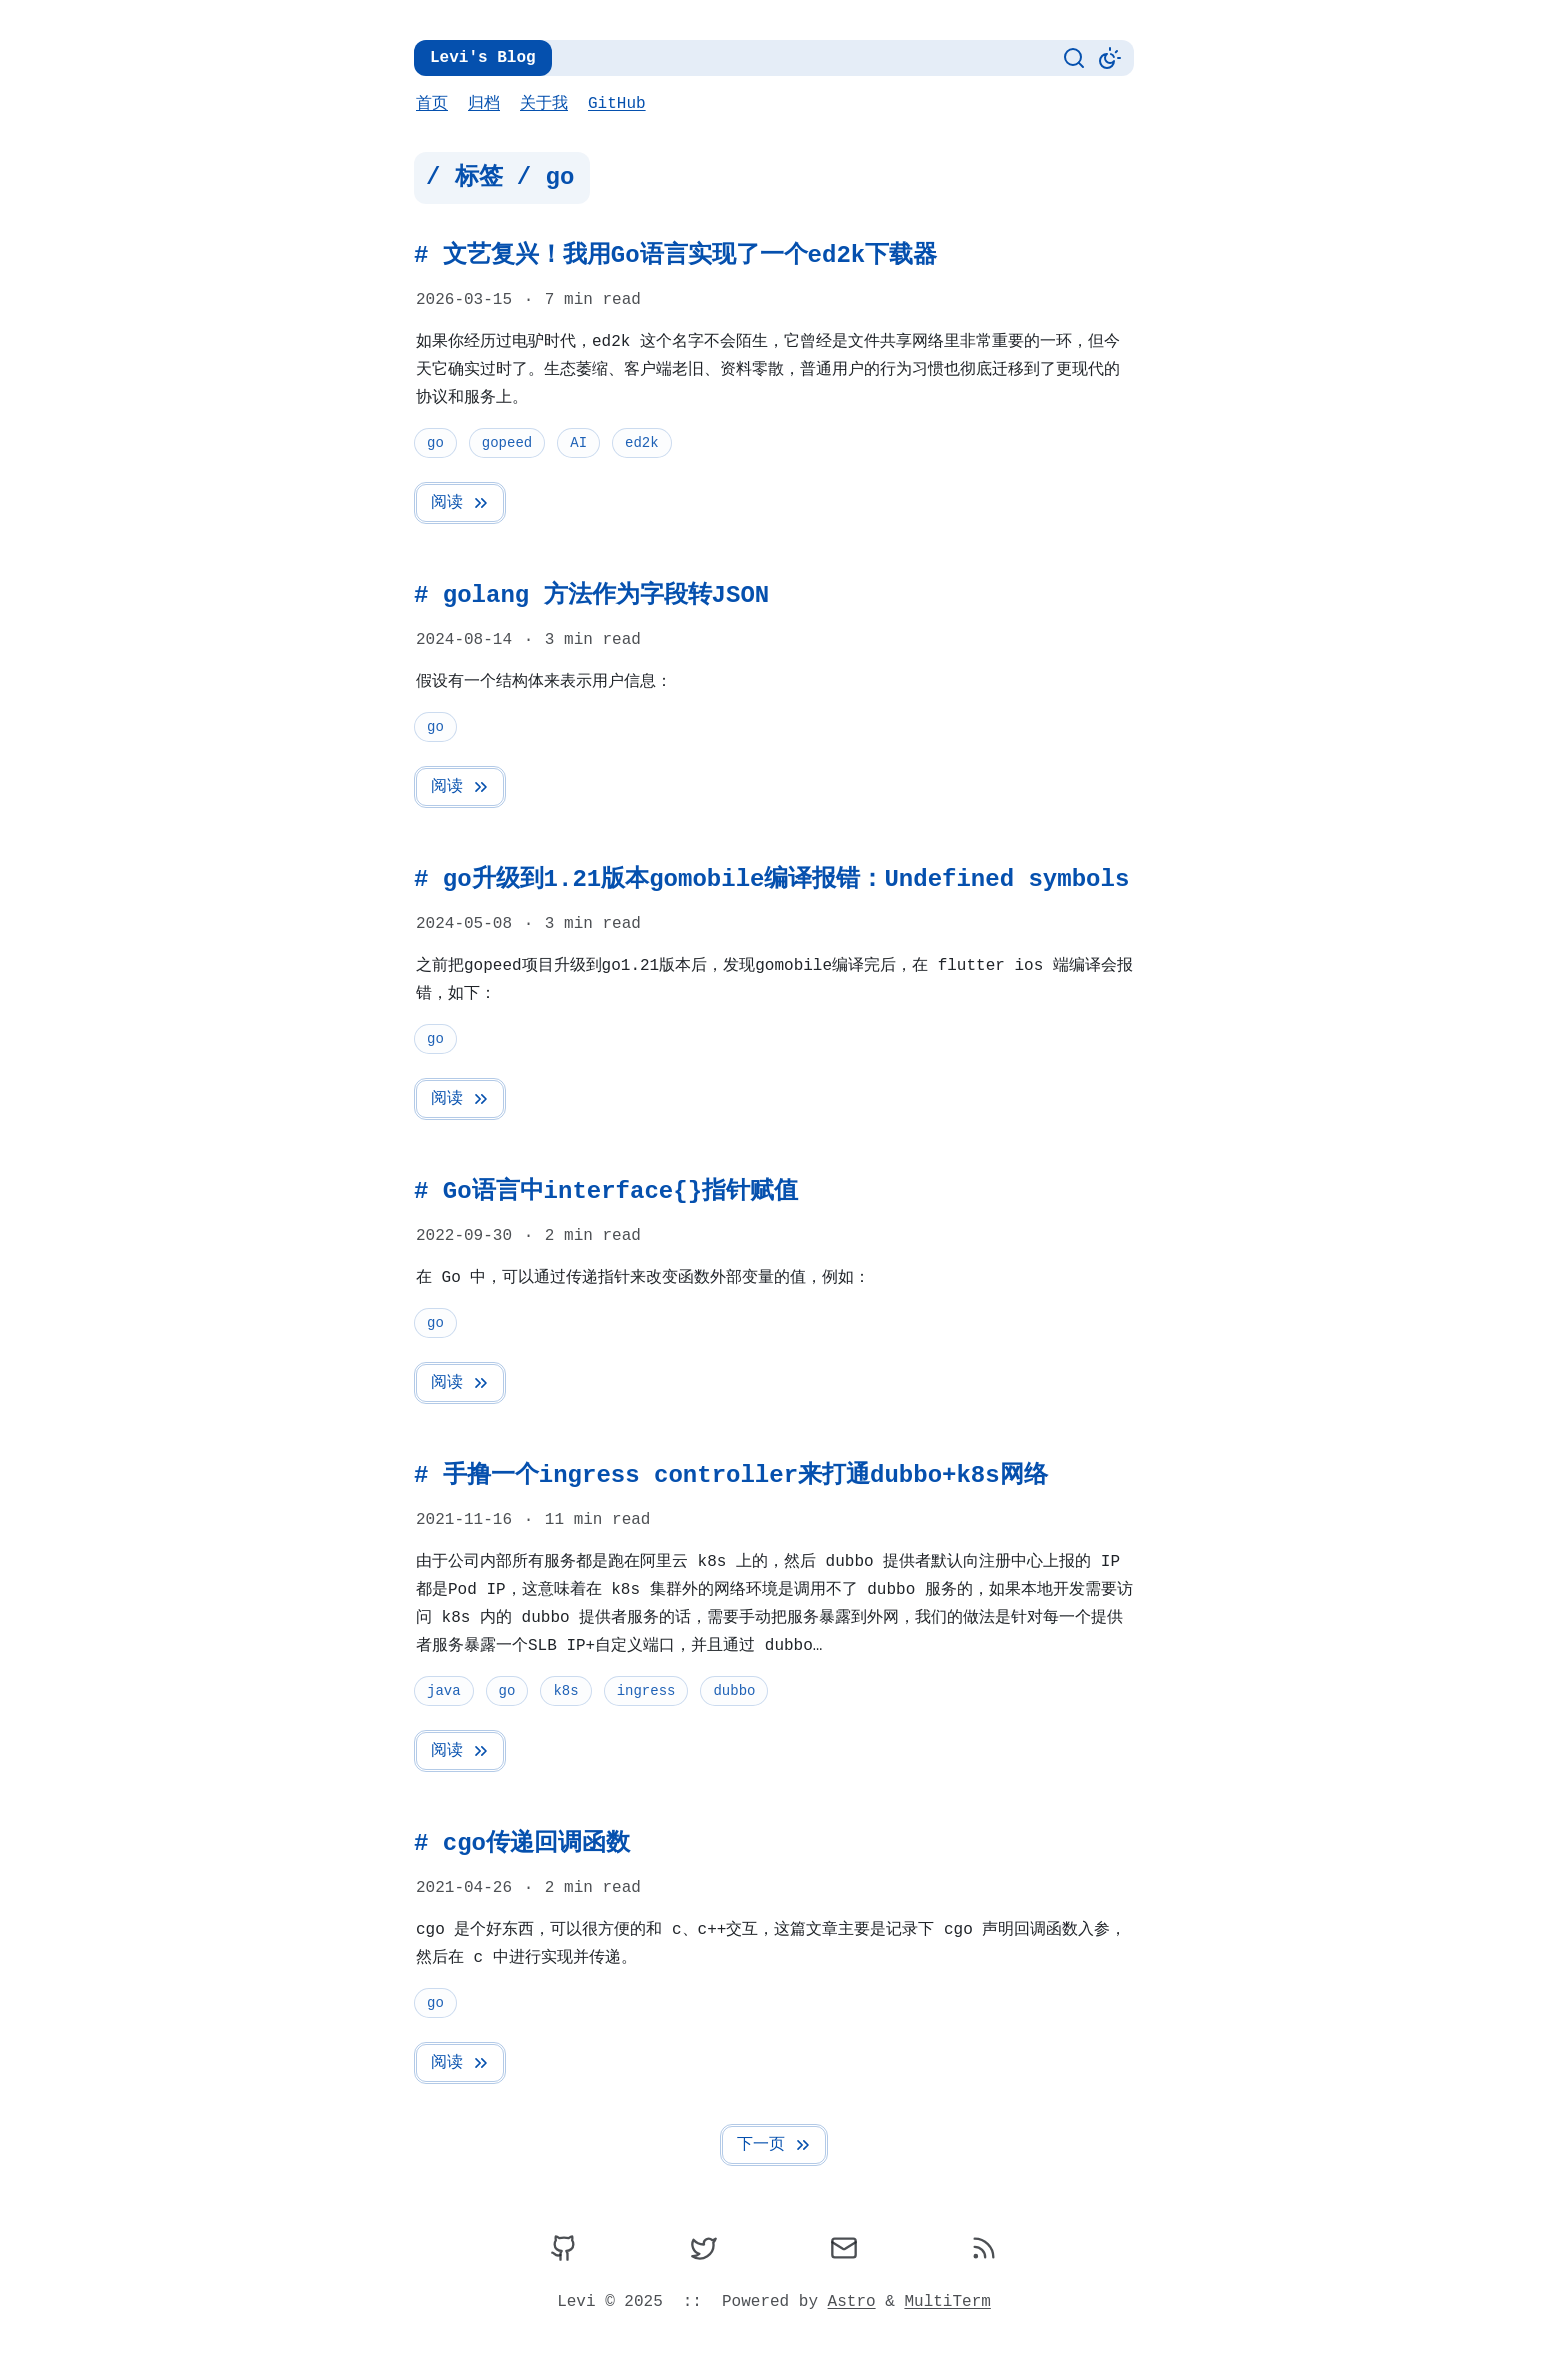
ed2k (642, 442)
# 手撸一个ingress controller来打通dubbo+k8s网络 (731, 1475)
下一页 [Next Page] (775, 2145)
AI (578, 442)
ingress (646, 1690)
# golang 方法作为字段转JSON (591, 595)
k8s (565, 1690)
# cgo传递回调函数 (522, 1843)
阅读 (461, 503)
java (444, 1690)
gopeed (507, 442)
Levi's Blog (483, 58)
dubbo (734, 1690)
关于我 (544, 104)
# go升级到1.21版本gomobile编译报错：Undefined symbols (771, 879)
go (435, 442)
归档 (484, 104)
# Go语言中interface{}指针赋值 (606, 1191)
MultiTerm (947, 2302)
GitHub (617, 104)
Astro (852, 2302)
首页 (432, 104)
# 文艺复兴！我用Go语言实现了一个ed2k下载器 (675, 255)
